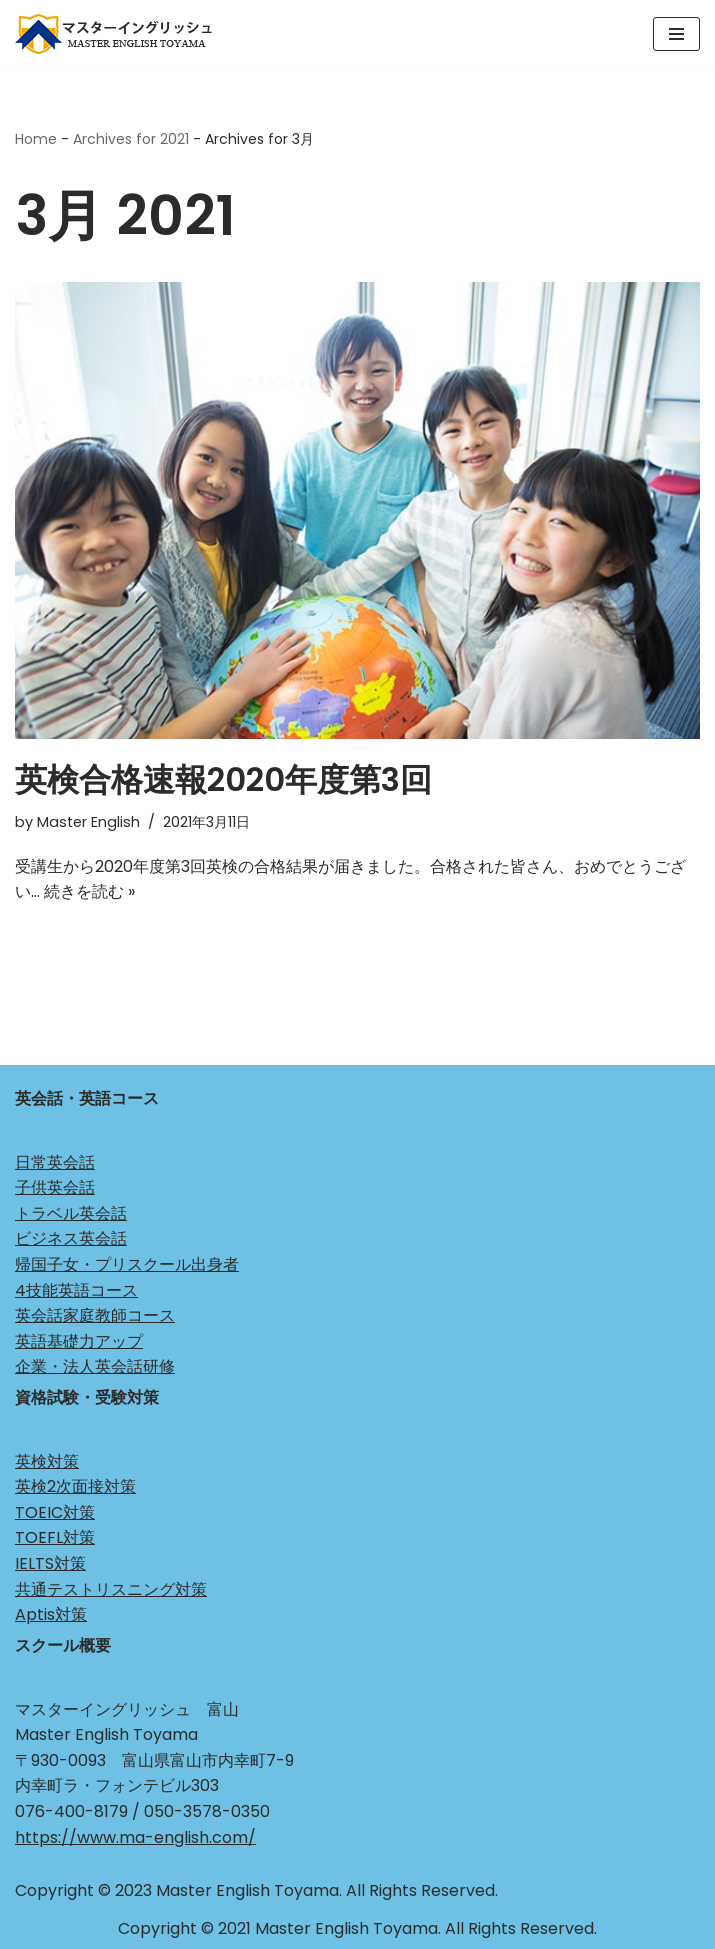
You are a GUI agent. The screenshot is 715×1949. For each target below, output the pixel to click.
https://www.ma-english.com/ (135, 1837)
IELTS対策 (50, 1563)
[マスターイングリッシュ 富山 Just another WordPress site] (120, 34)
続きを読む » (89, 891)
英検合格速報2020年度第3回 (223, 779)
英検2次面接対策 (75, 1486)
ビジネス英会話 (71, 1238)
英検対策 (47, 1461)
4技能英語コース (76, 1290)
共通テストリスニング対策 (111, 1589)
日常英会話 (55, 1162)
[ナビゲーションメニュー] (676, 34)
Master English (88, 822)
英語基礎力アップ (79, 1341)
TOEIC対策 (55, 1512)
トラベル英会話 (71, 1213)
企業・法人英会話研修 (95, 1366)
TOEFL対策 (55, 1537)
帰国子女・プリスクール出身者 (127, 1264)
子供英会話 (55, 1187)
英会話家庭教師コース (95, 1315)
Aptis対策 (51, 1614)
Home (36, 139)
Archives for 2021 (131, 139)
